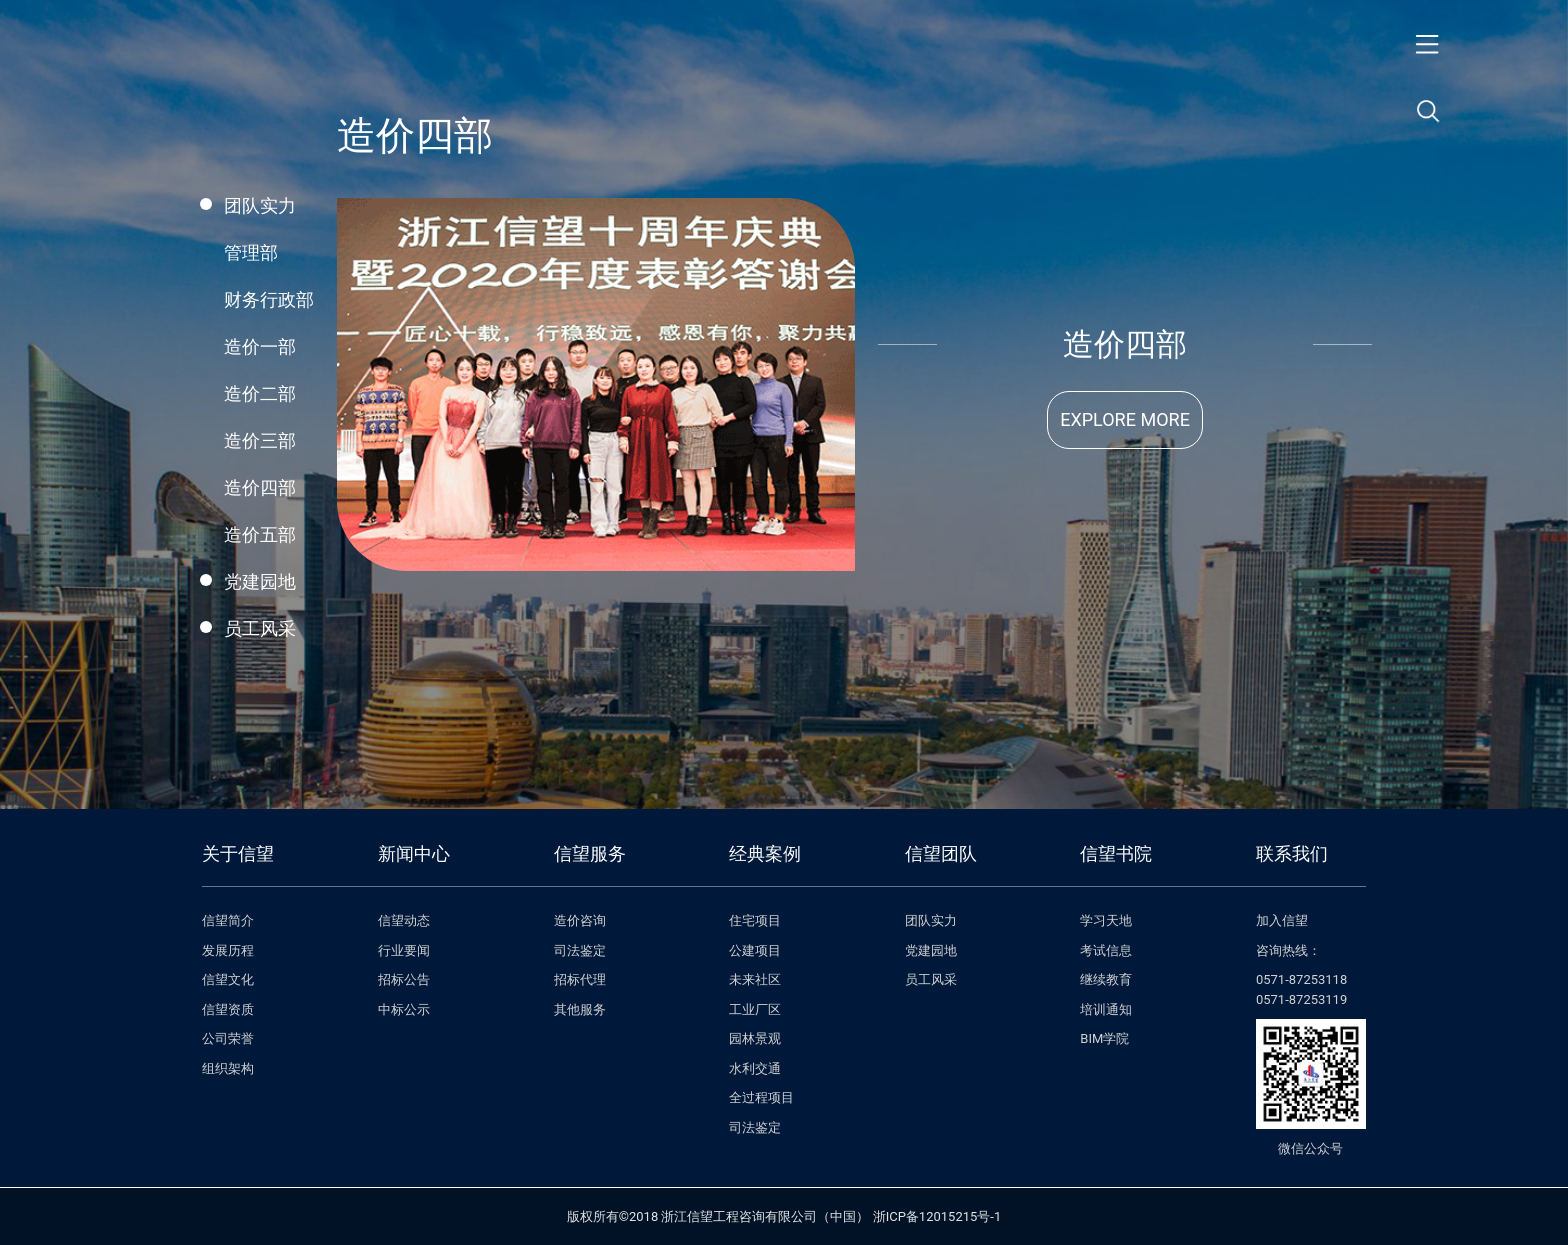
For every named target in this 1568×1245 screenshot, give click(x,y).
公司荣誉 (228, 1038)
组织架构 (228, 1068)
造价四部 (260, 487)
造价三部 (260, 440)
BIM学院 (1104, 1038)
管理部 (251, 252)
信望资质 (228, 1009)
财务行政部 (269, 299)
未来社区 (755, 979)
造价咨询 (580, 920)
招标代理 (580, 979)
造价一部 (260, 346)
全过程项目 (761, 1097)
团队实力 (260, 205)
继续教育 (1106, 979)
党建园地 (260, 581)
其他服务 (580, 1009)
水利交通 (755, 1068)
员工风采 (260, 628)
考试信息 (1106, 950)
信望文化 (228, 979)
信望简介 (228, 920)
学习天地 (1106, 920)
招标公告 (404, 979)
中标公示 (404, 1009)
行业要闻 (404, 950)
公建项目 (755, 950)
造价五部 (260, 534)
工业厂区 (755, 1009)
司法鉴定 (580, 950)
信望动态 (404, 920)
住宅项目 (755, 920)
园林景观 (755, 1038)
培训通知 (1106, 1009)
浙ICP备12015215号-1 (937, 1216)
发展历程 (228, 950)
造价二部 (260, 393)
